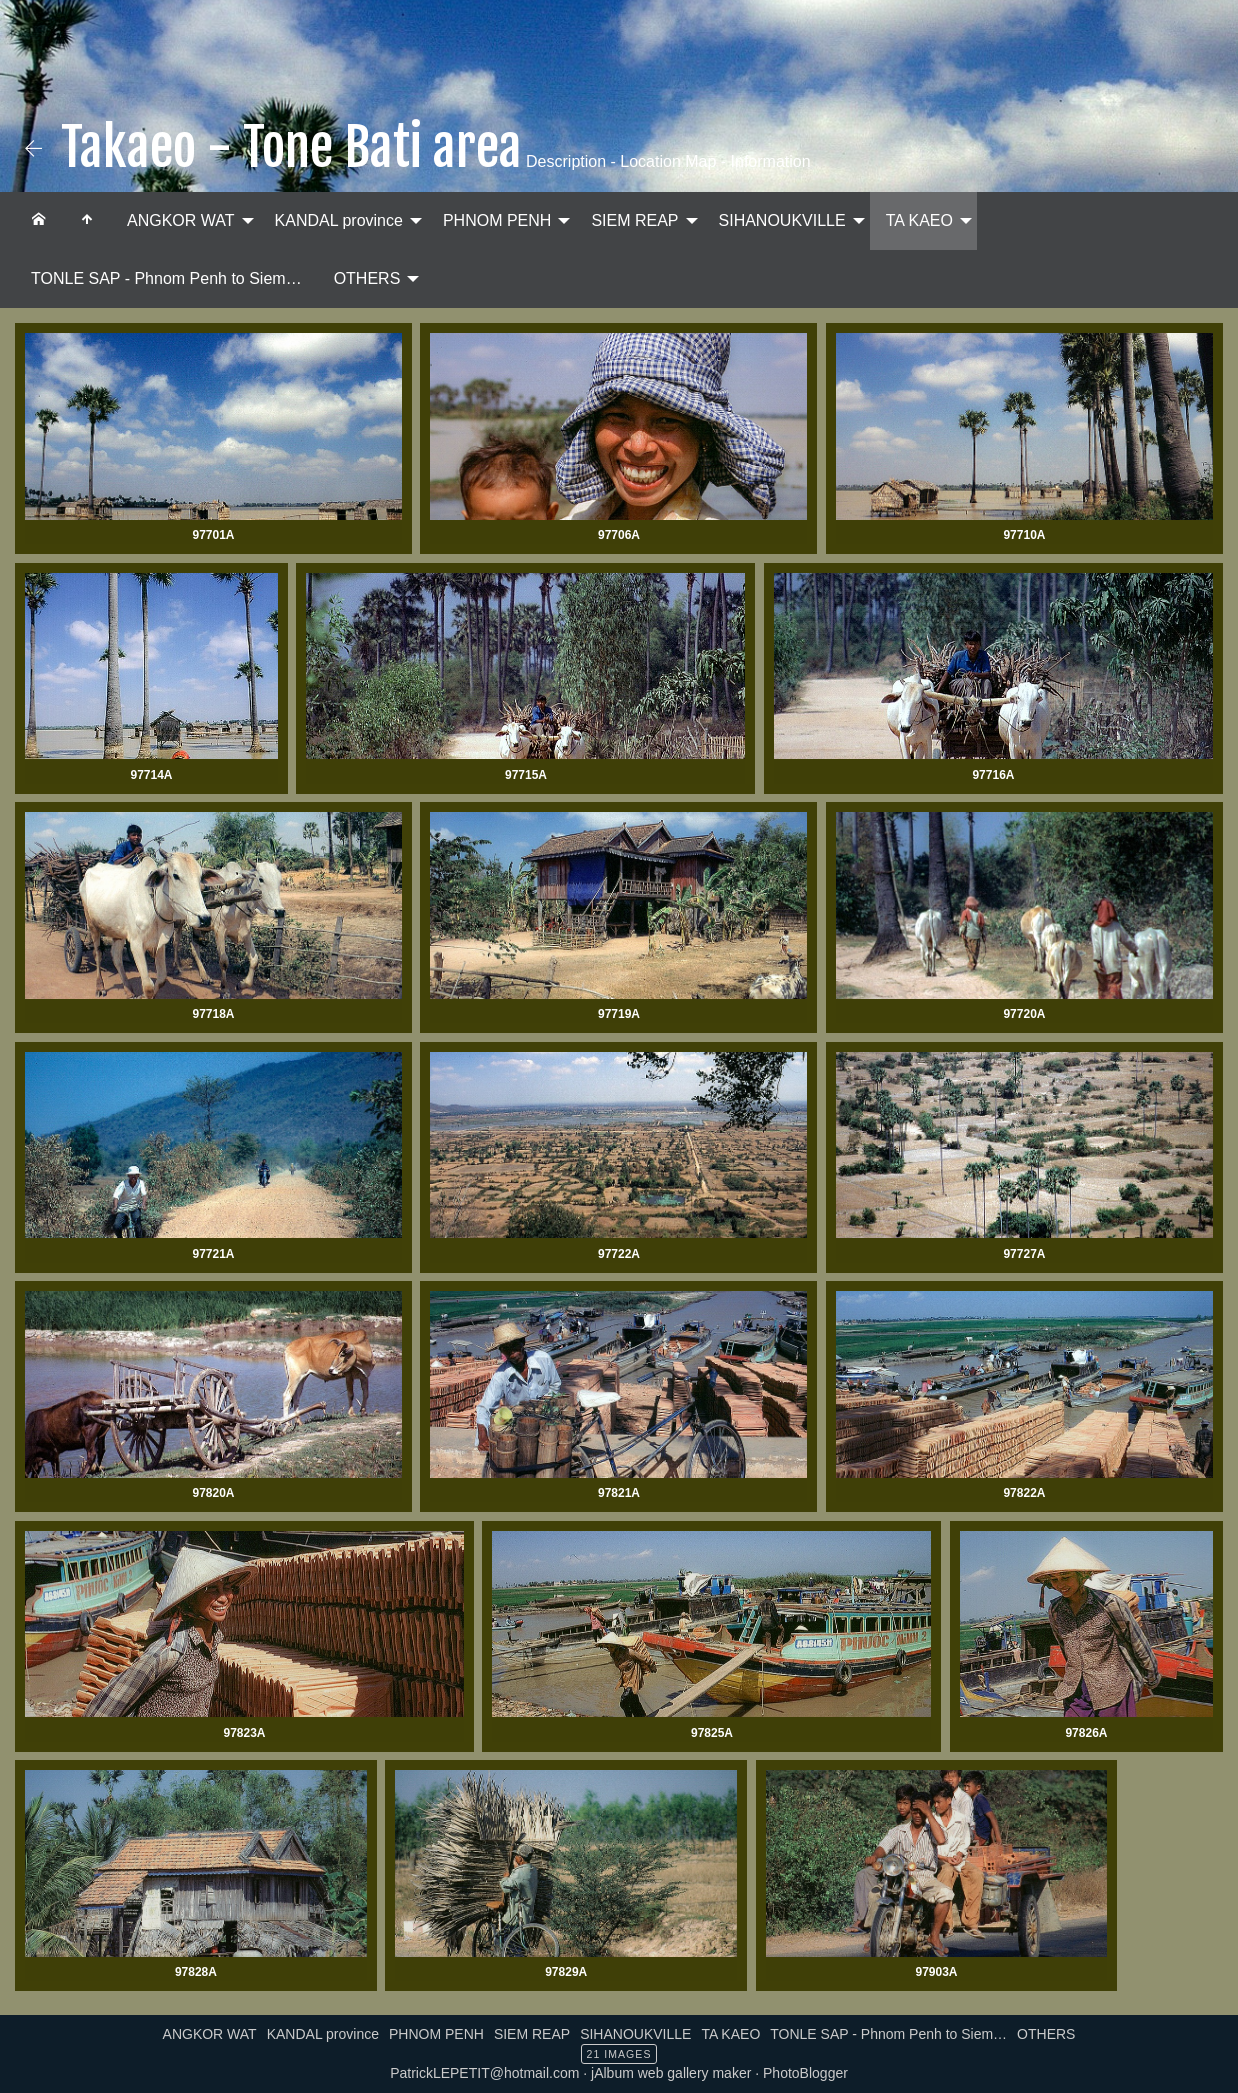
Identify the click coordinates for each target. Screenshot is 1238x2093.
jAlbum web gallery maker (671, 2073)
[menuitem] (39, 221)
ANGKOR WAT (181, 220)
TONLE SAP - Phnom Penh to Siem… (166, 278)
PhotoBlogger (805, 2073)
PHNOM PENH (497, 220)
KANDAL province (339, 220)
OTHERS (367, 278)
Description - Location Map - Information (666, 161)
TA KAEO (919, 220)
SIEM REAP (634, 220)
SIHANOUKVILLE (782, 220)
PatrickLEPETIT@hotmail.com (484, 2073)
